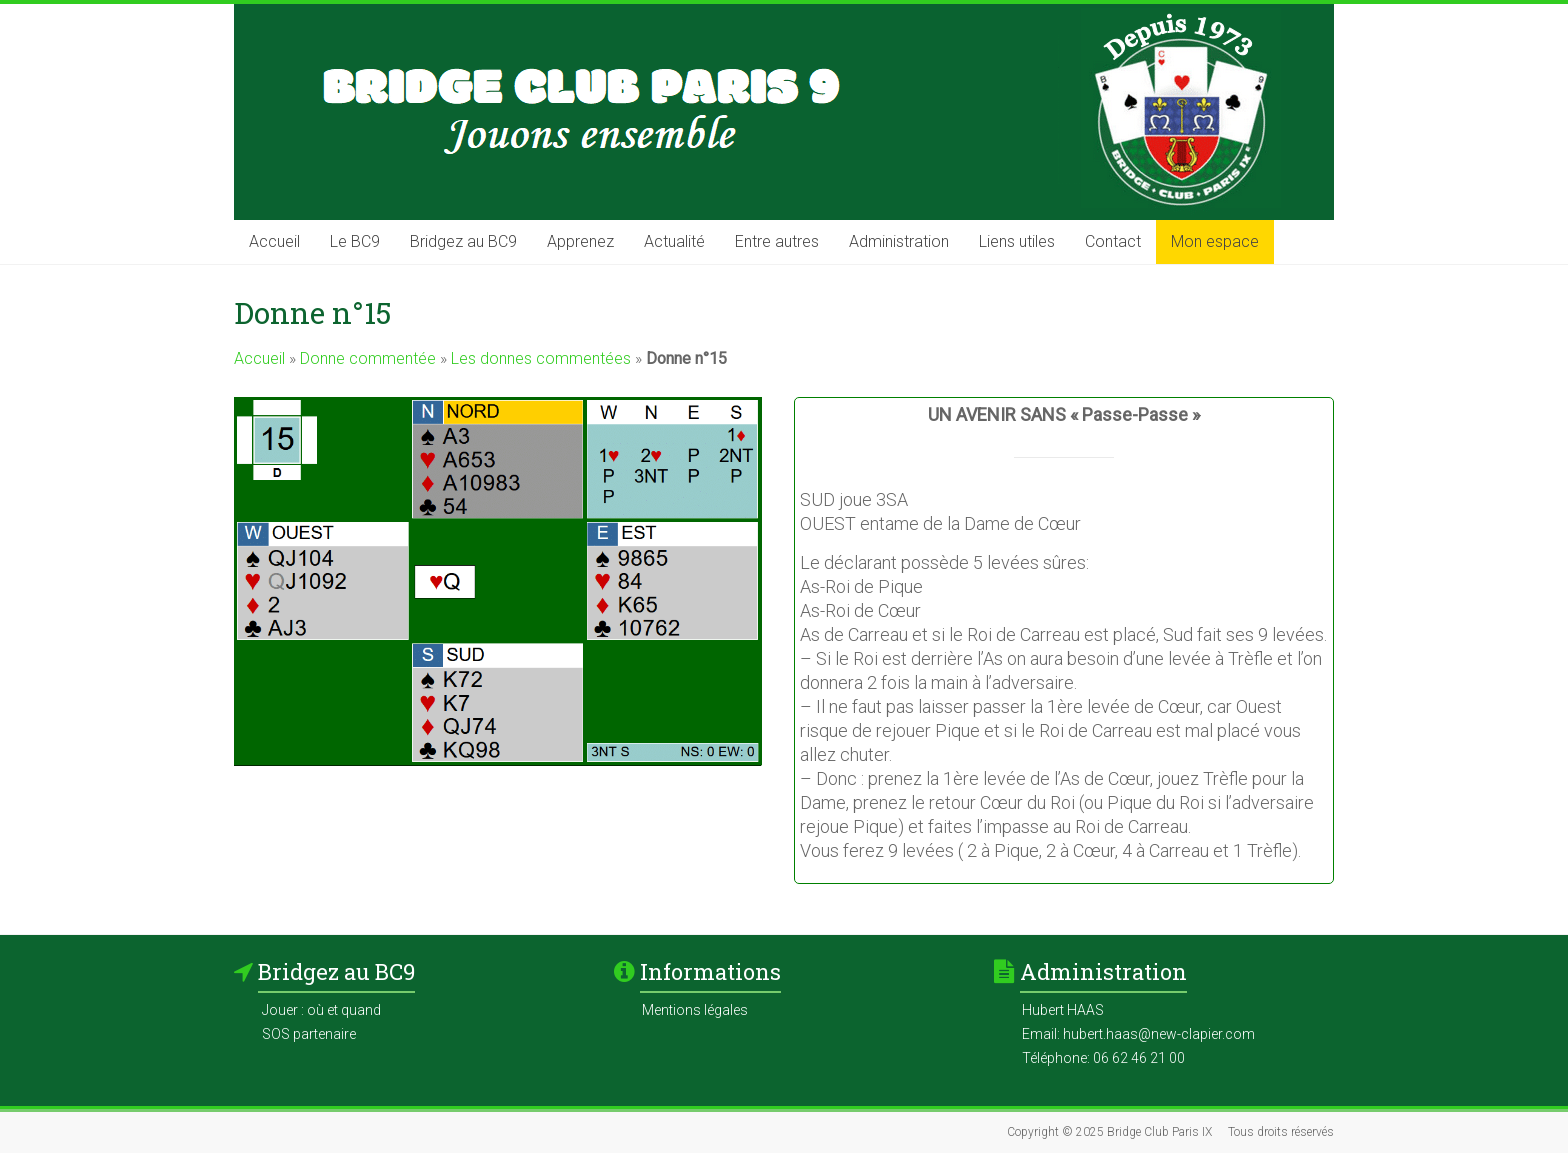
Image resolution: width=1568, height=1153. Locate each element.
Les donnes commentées (541, 358)
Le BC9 (355, 241)
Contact (1113, 241)
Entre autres (777, 241)
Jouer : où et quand (321, 1010)
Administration (899, 241)
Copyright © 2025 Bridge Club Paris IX (1109, 1132)
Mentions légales (695, 1010)
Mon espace (1215, 241)
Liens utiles (1017, 241)
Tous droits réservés (1281, 1132)
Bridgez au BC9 (463, 241)
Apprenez (580, 241)
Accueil (274, 241)
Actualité (674, 241)
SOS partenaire (309, 1034)
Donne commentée (368, 358)
